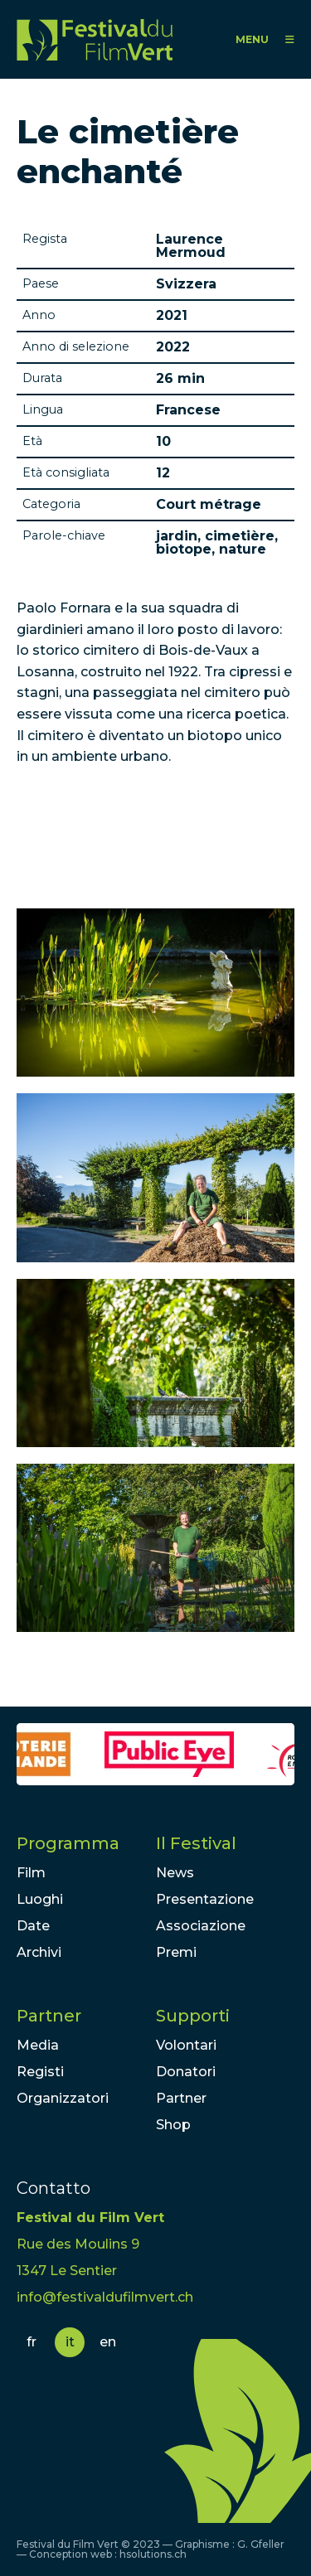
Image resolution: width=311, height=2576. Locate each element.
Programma (68, 1843)
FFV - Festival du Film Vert (94, 39)
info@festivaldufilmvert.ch (105, 2297)
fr (31, 2342)
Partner (49, 2016)
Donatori (186, 2072)
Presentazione (205, 1899)
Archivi (39, 1952)
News (175, 1873)
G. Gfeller (260, 2544)
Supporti (193, 2016)
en (108, 2342)
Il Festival (196, 1843)
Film (31, 1873)
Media (38, 2045)
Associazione (200, 1926)
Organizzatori (63, 2098)
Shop (173, 2125)
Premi (176, 1952)
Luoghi (40, 1899)
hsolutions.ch (153, 2554)
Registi (40, 2072)
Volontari (186, 2045)
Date (33, 1926)
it (70, 2342)
